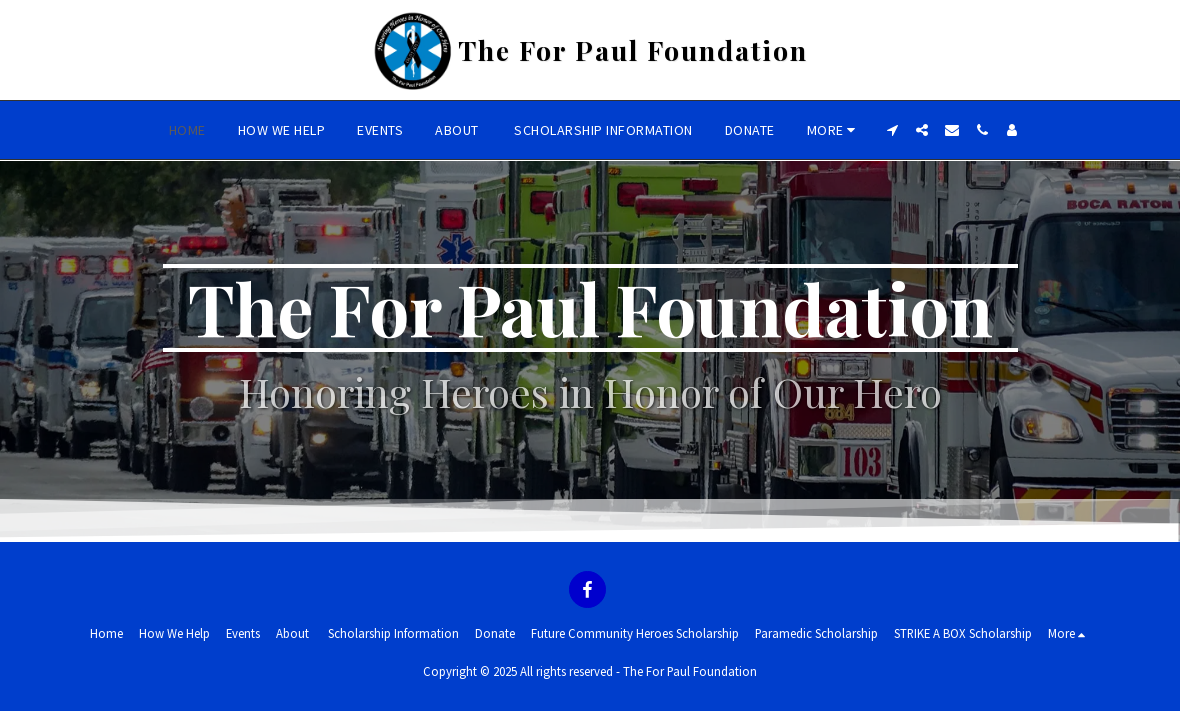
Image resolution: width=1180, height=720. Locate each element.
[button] (892, 130)
